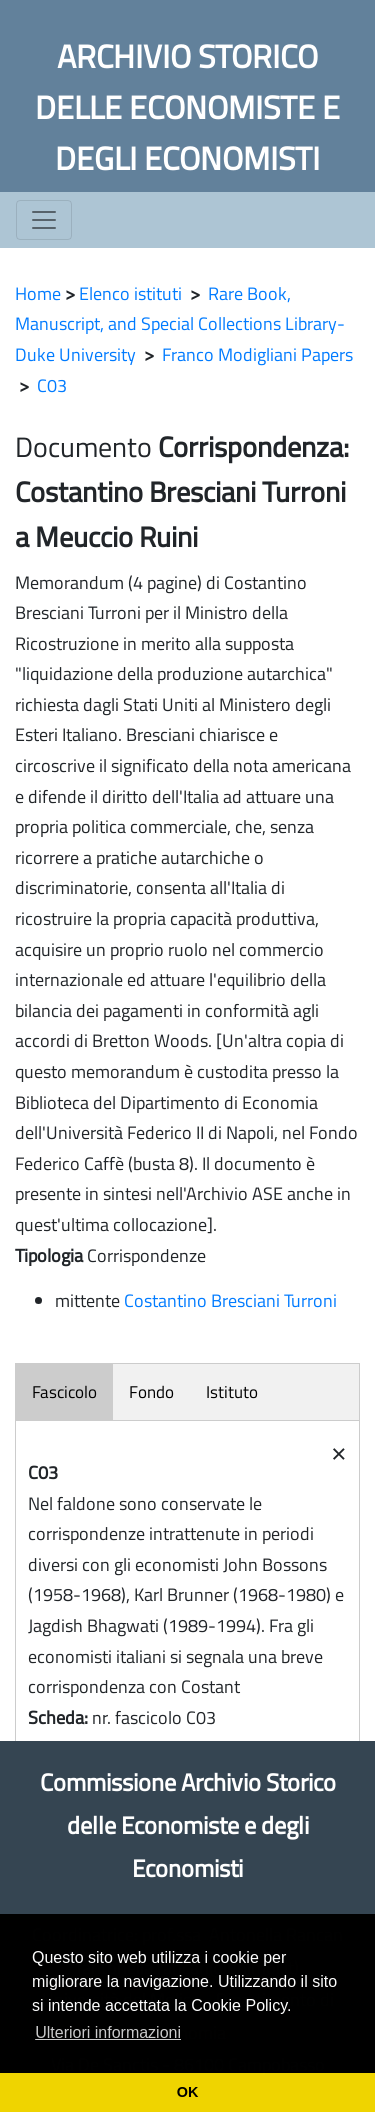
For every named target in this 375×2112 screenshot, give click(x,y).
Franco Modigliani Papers (257, 354)
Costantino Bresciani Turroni (230, 1300)
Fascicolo (64, 1392)
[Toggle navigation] (44, 220)
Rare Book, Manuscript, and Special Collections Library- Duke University (180, 324)
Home (38, 293)
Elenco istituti (130, 293)
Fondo (151, 1392)
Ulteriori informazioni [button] (108, 2032)
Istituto (232, 1392)
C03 (52, 385)
